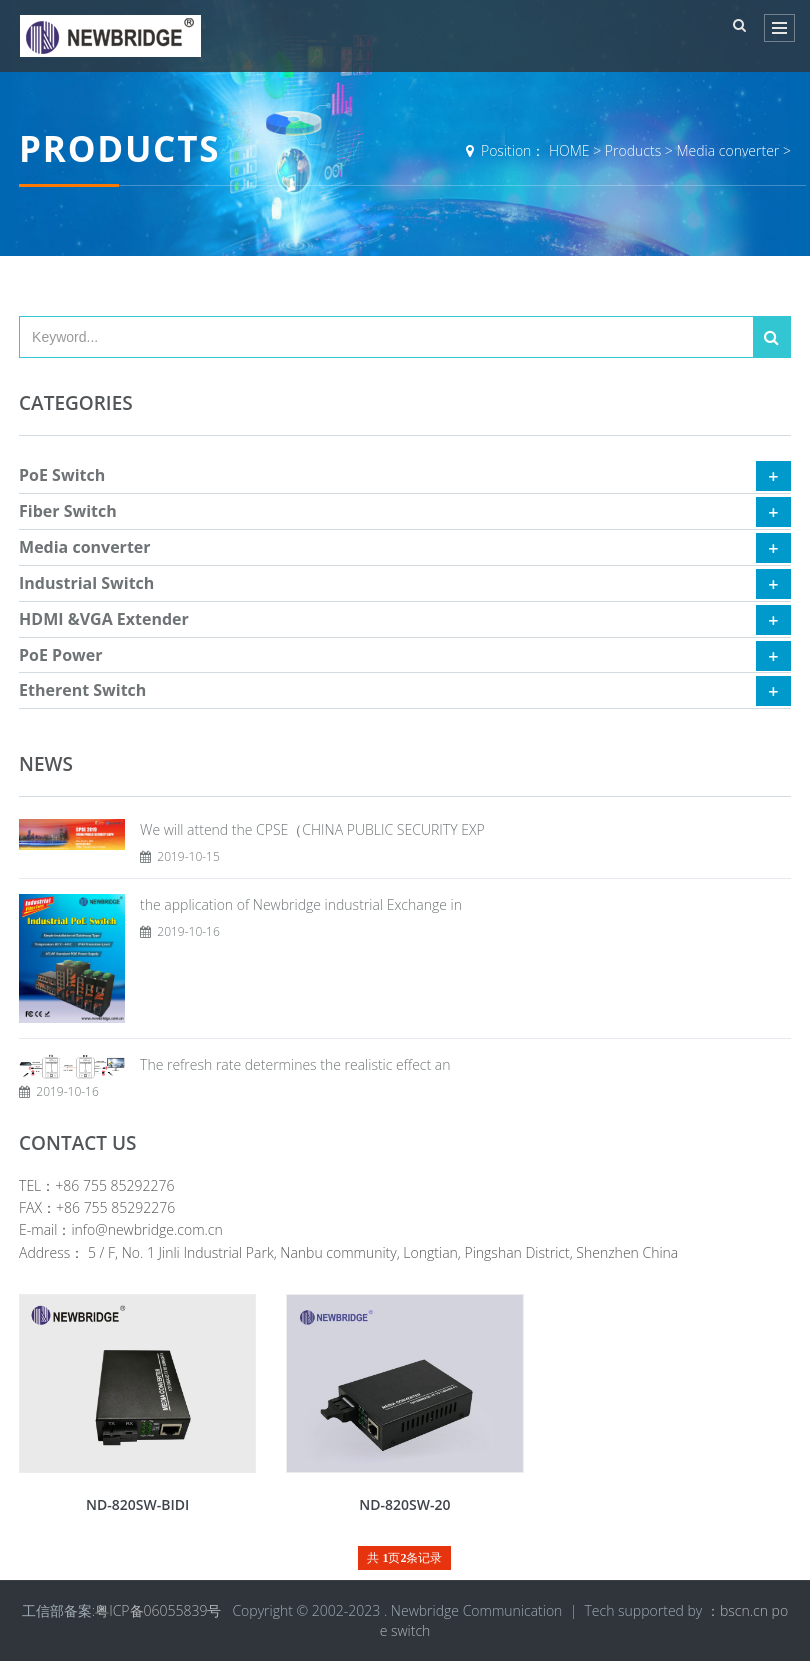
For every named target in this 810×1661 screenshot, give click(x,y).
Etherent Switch (82, 690)
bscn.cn (744, 1610)
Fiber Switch (68, 511)
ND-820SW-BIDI (137, 1504)
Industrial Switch (86, 583)
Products (633, 150)
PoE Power (60, 655)
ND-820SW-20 (404, 1504)
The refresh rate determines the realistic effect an (295, 1064)
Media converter (727, 150)
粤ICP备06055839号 (158, 1610)
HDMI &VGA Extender (104, 619)
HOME (569, 150)
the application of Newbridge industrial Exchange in (301, 904)
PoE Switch (62, 475)
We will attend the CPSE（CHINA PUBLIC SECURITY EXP (312, 829)
